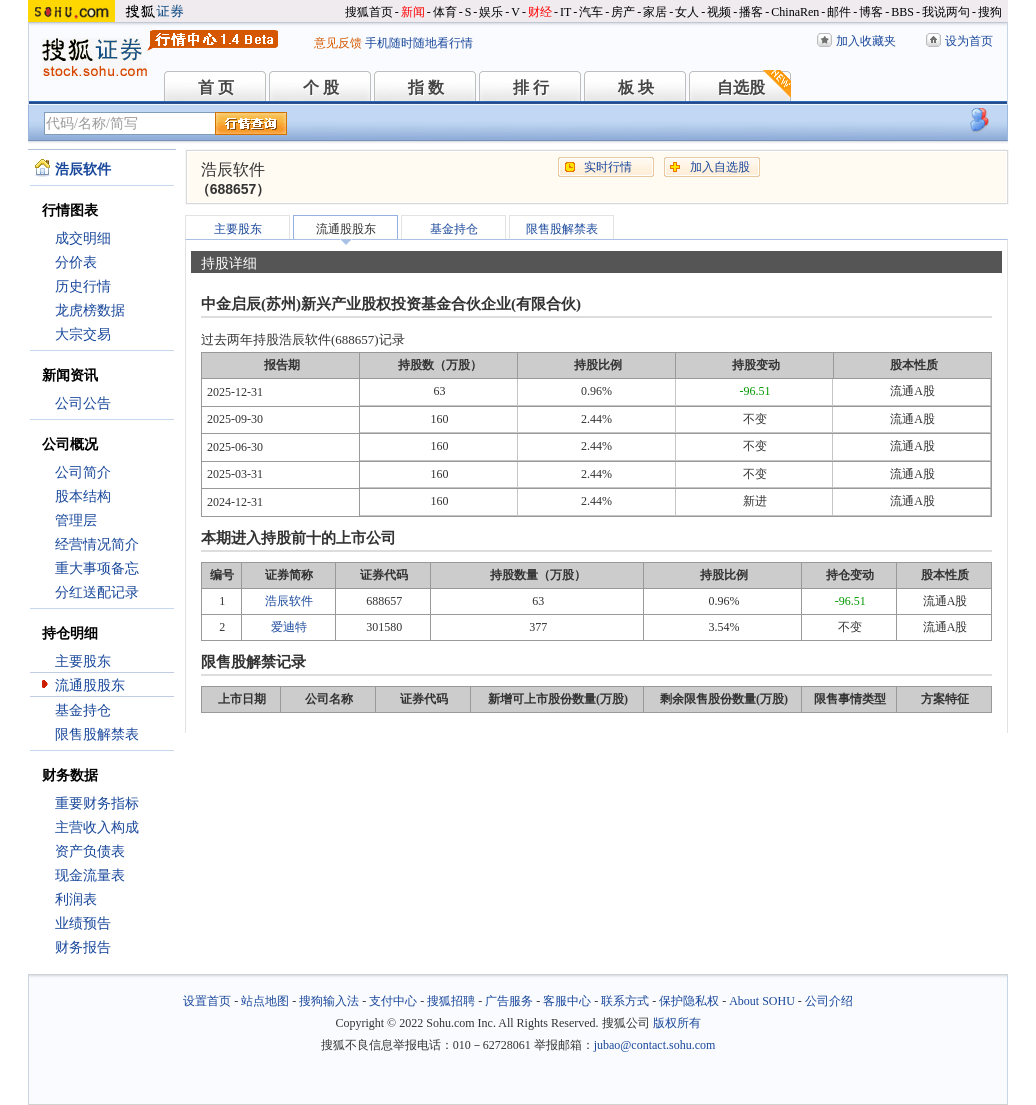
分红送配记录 (97, 592)
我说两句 (946, 12)
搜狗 (990, 12)
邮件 (839, 12)
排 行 (531, 87)
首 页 (216, 87)
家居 (655, 12)
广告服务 (509, 1001)
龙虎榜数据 (90, 310)
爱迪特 (289, 627)
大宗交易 (83, 334)
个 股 (321, 87)
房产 (623, 12)
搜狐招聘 (451, 1001)
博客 (871, 12)
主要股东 (83, 661)
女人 (687, 12)
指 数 (426, 87)
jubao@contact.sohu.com (655, 1045)
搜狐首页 (369, 12)
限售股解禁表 (97, 734)
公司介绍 (829, 1001)
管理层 (76, 520)
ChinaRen (795, 12)
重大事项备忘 (97, 568)
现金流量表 (90, 875)
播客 (751, 12)
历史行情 (83, 286)
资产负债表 (90, 851)
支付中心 (393, 1001)
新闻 (413, 12)
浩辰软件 (289, 601)
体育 (445, 12)
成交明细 (83, 238)
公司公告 (83, 403)
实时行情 (608, 167)
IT (565, 12)
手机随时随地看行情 (419, 43)
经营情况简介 (97, 544)
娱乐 (491, 12)
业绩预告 (83, 923)
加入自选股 (720, 167)
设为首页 (969, 41)
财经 (540, 12)
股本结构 (83, 496)
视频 (719, 12)
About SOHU (762, 1001)
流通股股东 (90, 685)
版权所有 (677, 1023)
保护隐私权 (689, 1001)
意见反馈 (338, 43)
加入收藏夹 (866, 41)
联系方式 (625, 1001)
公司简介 (83, 472)
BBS (902, 12)
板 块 (636, 87)
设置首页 (207, 1001)
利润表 (76, 899)
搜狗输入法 (329, 1001)
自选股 (741, 87)
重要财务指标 (97, 803)
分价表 (76, 262)
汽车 (591, 12)
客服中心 (567, 1001)
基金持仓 (83, 710)
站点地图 (265, 1001)
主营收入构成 (97, 827)
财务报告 (83, 947)
